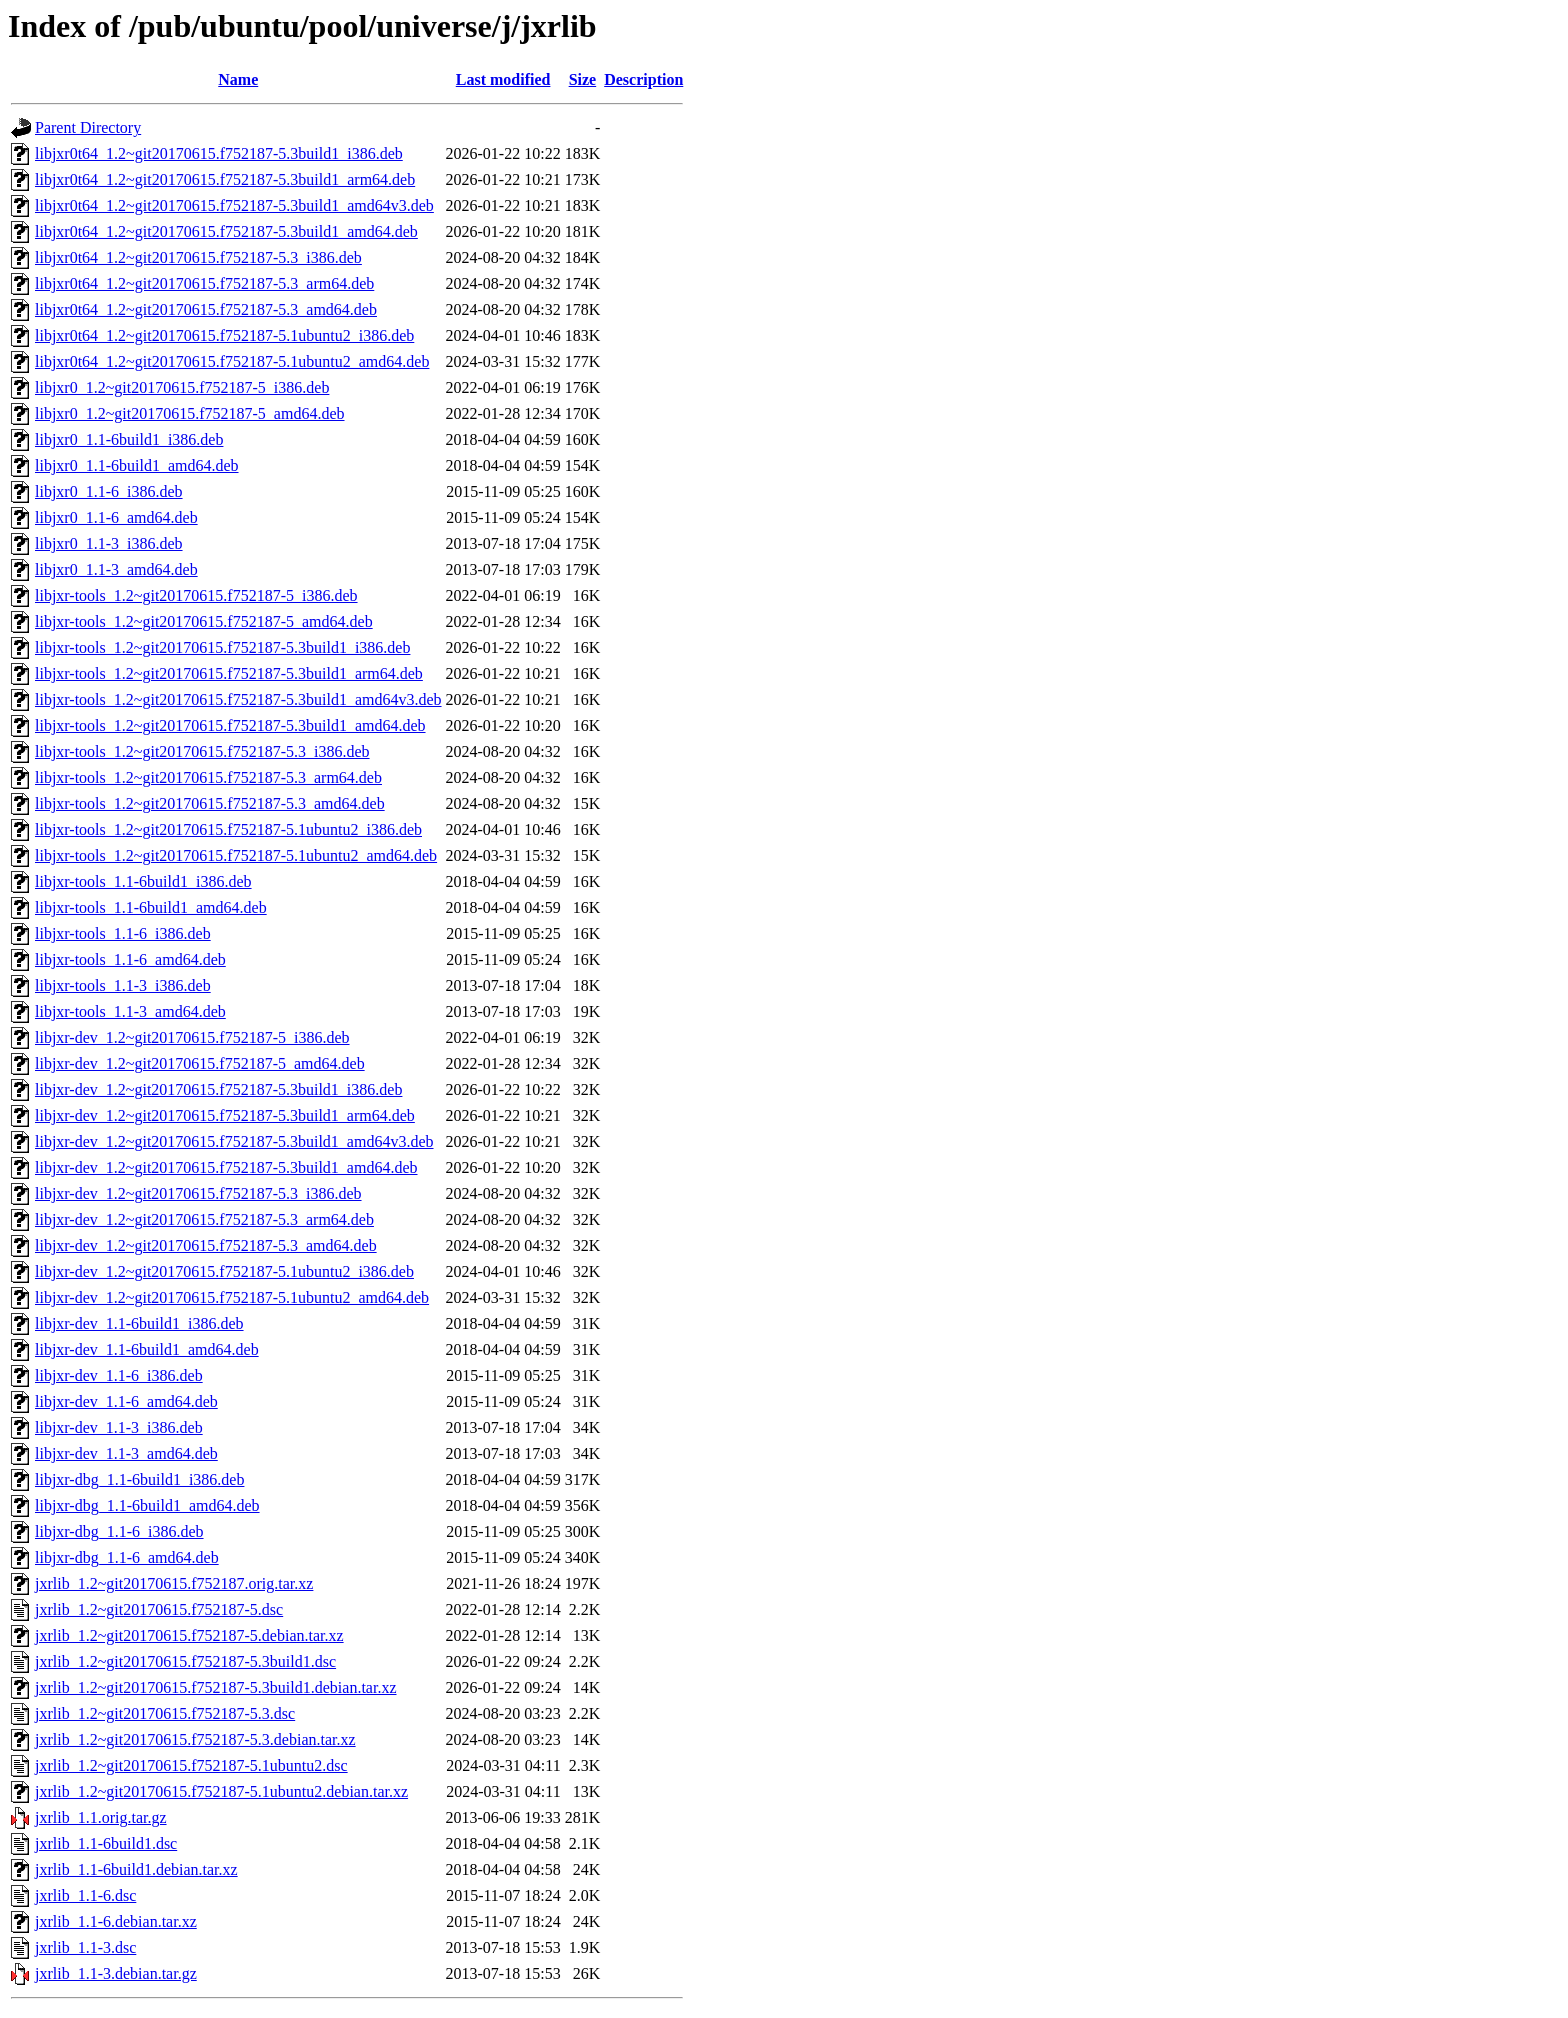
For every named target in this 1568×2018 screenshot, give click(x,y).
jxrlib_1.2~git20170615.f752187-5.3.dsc (165, 1713)
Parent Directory (88, 127)
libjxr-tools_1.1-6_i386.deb (123, 933)
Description (643, 79)
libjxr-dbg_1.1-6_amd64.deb (127, 1557)
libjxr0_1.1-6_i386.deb (109, 491)
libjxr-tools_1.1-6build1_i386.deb (143, 881)
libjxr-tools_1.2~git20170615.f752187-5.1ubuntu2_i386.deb (228, 829)
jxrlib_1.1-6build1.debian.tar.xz (136, 1869)
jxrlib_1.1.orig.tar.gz (101, 1817)
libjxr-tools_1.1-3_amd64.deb (130, 1011)
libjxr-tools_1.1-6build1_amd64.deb (151, 907)
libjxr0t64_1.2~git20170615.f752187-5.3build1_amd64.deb (226, 231)
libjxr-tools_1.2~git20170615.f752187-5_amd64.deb (204, 621)
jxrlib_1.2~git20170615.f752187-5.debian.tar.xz (189, 1635)
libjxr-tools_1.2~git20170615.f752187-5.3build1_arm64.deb (229, 673)
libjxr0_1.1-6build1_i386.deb (129, 439)
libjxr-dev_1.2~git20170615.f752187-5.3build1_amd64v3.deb (234, 1141)
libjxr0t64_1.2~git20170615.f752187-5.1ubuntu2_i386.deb (224, 335)
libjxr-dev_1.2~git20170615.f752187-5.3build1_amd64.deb (226, 1167)
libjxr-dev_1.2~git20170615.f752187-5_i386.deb (192, 1037)
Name (238, 79)
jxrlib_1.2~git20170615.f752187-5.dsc (159, 1609)
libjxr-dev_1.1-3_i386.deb (119, 1427)
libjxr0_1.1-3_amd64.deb (116, 569)
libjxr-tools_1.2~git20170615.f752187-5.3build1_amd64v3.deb (238, 699)
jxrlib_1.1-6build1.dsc (106, 1843)
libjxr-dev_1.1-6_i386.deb (119, 1375)
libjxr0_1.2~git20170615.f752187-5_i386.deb (182, 387)
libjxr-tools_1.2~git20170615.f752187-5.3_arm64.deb (208, 777)
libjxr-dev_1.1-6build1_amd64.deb (147, 1349)
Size (583, 79)
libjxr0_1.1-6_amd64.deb (116, 517)
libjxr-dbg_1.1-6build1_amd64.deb (147, 1505)
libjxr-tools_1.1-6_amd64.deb (130, 959)
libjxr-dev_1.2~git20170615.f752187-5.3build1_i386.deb (218, 1089)
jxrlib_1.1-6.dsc (85, 1895)
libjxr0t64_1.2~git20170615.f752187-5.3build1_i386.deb (219, 153)
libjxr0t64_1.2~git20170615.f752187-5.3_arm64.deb (204, 283)
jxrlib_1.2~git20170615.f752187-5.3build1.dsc (185, 1661)
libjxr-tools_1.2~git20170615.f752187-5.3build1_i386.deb (222, 647)
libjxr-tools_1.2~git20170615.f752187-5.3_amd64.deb (210, 803)
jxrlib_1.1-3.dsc (85, 1947)
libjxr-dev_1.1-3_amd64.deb (126, 1453)
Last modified (503, 79)
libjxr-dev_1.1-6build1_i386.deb (139, 1323)
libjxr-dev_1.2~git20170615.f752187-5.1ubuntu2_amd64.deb (232, 1297)
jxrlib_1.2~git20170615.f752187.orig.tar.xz (174, 1583)
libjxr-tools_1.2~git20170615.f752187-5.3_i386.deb (202, 751)
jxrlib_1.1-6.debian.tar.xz (116, 1921)
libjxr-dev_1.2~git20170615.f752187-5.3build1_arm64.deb (225, 1115)
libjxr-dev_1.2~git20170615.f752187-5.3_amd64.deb (206, 1245)
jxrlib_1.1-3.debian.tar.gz (116, 1973)
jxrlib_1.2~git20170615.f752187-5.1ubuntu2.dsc (191, 1765)
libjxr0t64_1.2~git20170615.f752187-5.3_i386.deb (198, 257)
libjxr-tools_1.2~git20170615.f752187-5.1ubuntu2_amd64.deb (236, 855)
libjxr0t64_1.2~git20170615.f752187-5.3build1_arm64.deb (225, 179)
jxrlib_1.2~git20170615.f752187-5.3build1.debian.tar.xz (216, 1687)
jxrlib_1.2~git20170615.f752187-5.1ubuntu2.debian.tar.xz (221, 1791)
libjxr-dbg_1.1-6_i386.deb (119, 1531)
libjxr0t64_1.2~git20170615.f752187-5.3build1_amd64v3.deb (234, 205)
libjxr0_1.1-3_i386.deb (109, 543)
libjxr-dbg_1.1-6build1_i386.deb (139, 1479)
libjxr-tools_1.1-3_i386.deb (123, 985)
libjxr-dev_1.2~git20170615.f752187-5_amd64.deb (200, 1063)
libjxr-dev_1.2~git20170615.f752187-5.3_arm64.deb (204, 1219)
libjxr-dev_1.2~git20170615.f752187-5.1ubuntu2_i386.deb (224, 1271)
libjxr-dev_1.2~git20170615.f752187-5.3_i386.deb (198, 1193)
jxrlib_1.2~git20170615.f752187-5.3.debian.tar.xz (195, 1739)
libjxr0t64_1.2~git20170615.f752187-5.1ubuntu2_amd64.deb (232, 361)
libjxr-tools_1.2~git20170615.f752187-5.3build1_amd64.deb (230, 725)
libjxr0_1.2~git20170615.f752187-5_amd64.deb (190, 413)
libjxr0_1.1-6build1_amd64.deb (137, 465)
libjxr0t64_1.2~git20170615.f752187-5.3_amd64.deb (206, 309)
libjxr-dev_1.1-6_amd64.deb (126, 1401)
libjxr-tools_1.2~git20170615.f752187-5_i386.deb (196, 595)
